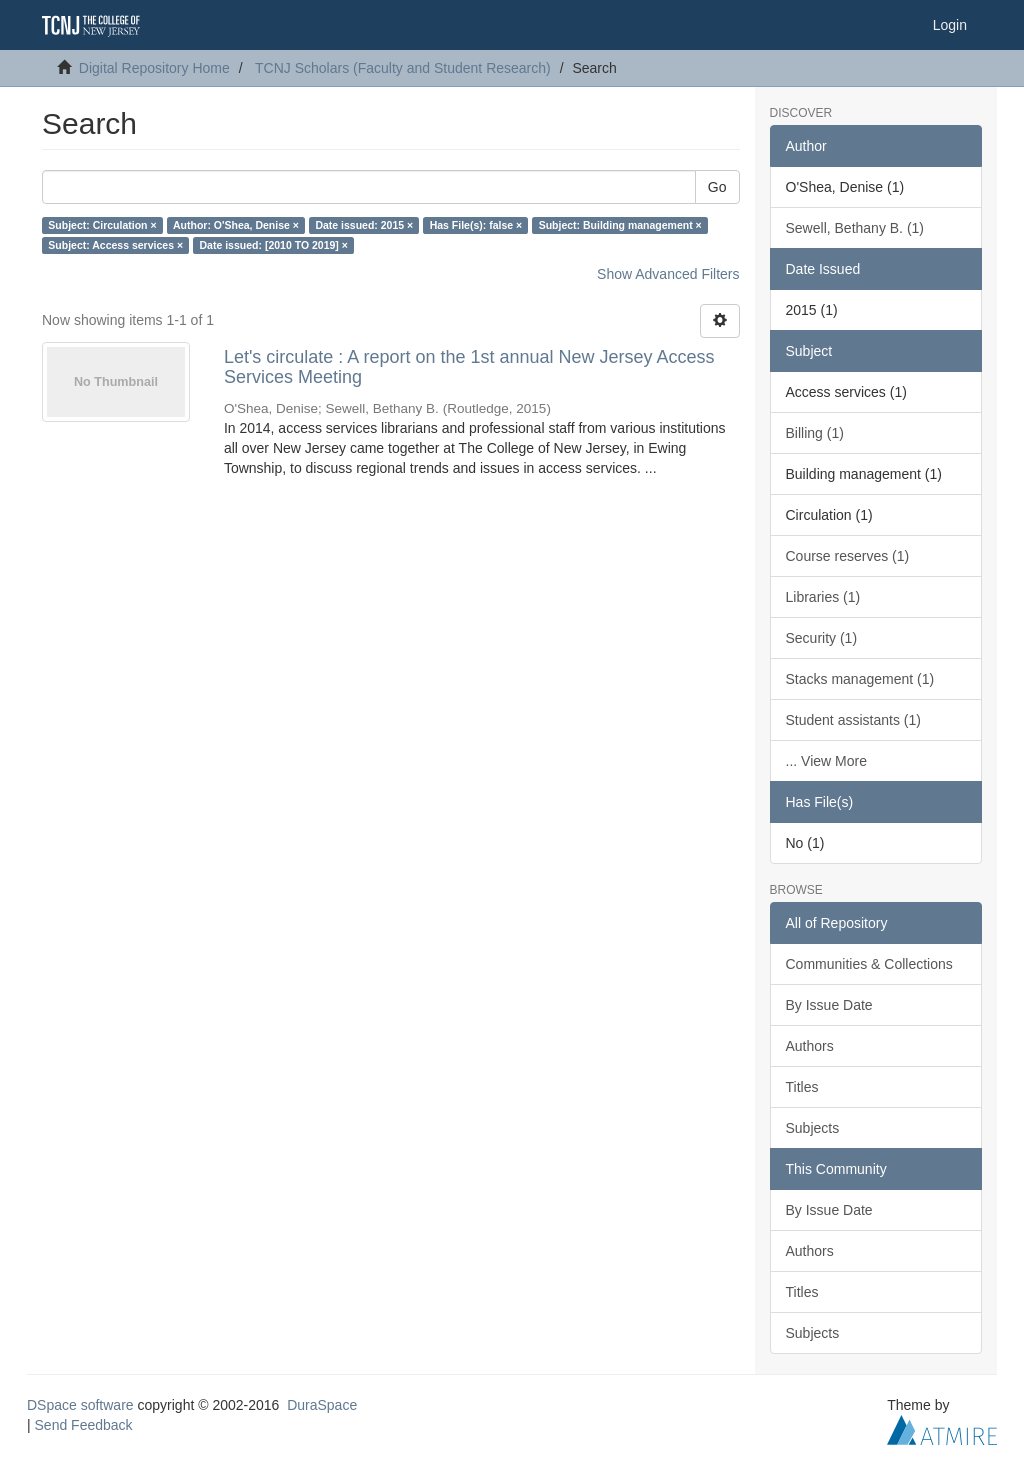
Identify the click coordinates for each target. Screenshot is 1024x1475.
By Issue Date (829, 1005)
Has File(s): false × (476, 225)
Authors (810, 1046)
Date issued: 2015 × (364, 225)
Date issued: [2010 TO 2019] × (274, 245)
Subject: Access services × (115, 245)
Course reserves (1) (848, 556)
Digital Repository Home (154, 68)
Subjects (813, 1128)
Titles (802, 1087)
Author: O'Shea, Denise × (236, 225)
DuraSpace (322, 1405)
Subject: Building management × (620, 225)
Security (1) (822, 638)
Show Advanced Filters (668, 274)
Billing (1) (815, 433)
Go (717, 187)
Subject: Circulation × (102, 225)
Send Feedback (84, 1425)
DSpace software (80, 1405)
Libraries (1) (823, 597)
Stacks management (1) (860, 679)
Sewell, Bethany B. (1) (855, 228)
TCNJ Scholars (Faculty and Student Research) (403, 68)
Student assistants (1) (853, 720)
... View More (826, 761)
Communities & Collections (869, 964)
